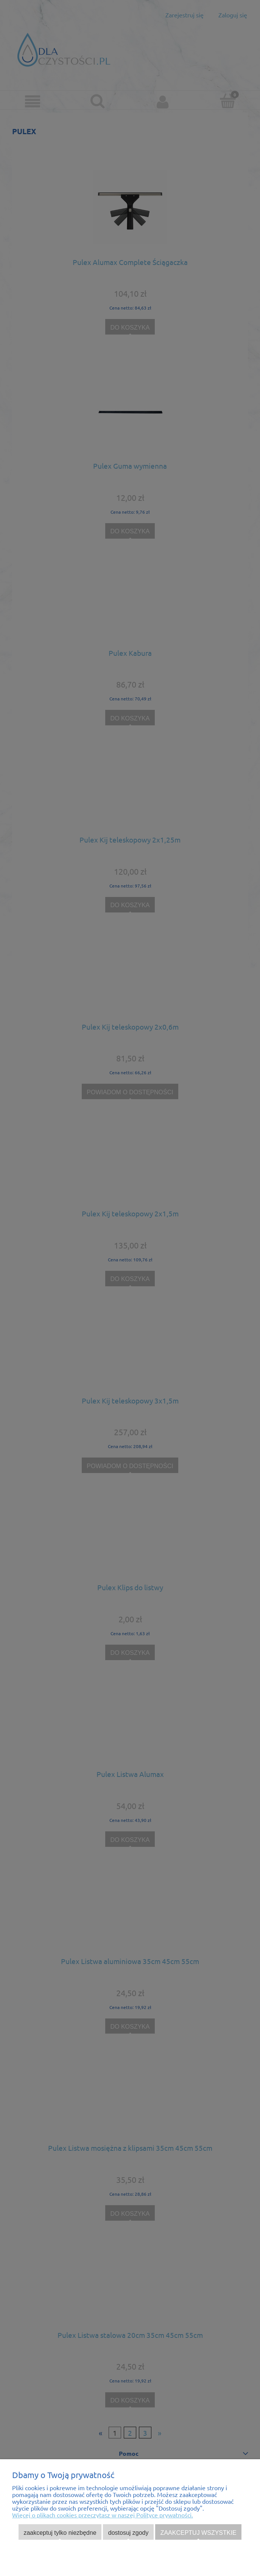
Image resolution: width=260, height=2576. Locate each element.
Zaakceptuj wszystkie (198, 2533)
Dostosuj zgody (128, 2533)
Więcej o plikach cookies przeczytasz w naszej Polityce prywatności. (102, 2515)
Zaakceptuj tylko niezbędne (59, 2533)
